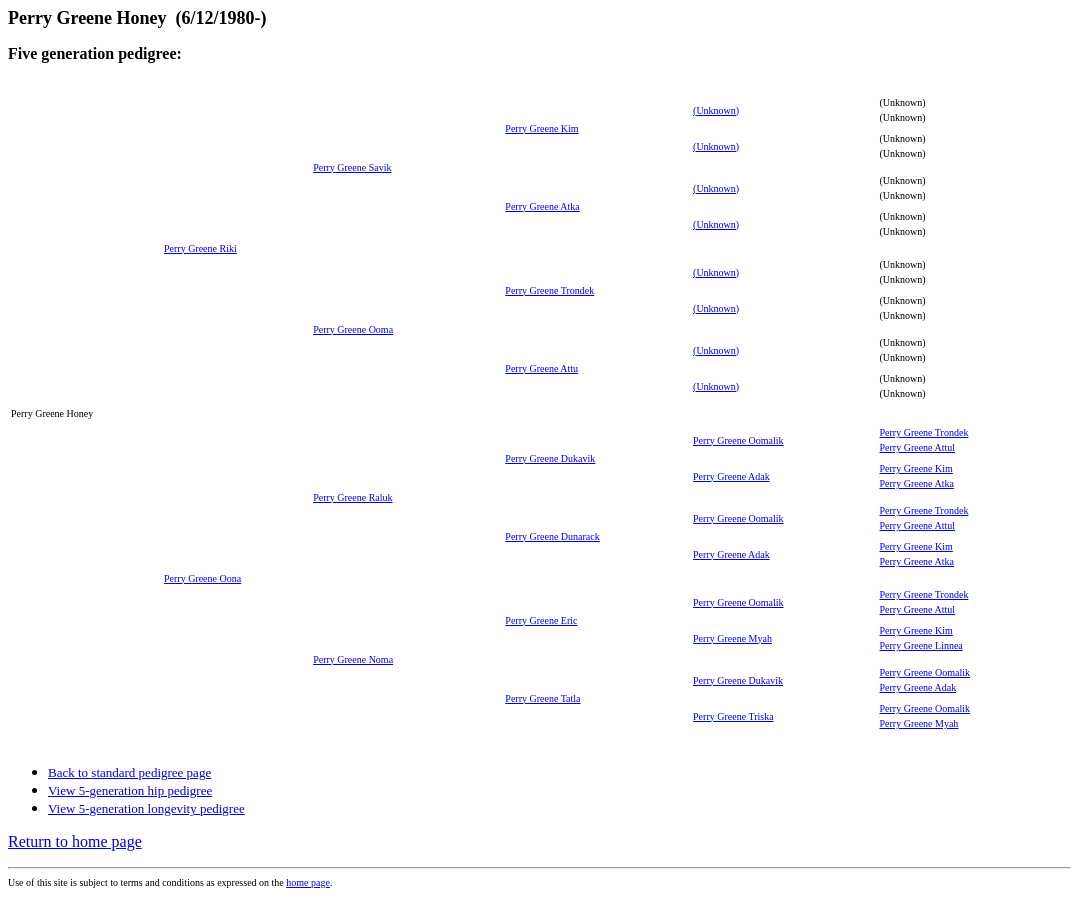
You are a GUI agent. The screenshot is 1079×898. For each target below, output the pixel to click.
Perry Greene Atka (542, 206)
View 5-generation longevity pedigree (146, 808)
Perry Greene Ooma (353, 329)
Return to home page (75, 841)
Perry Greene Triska (733, 716)
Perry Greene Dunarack (552, 536)
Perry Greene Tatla (542, 698)
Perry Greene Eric (541, 620)
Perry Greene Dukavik (550, 458)
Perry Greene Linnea (921, 645)
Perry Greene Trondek (549, 290)
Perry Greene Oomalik (738, 440)
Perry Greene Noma (353, 659)
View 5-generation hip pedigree (130, 790)
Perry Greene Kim (541, 128)
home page (308, 882)
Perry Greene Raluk (352, 497)
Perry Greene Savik (352, 167)
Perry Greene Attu (541, 368)
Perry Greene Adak (731, 476)
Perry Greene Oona (202, 578)
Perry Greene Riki (200, 248)
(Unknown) (716, 110)
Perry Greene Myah (732, 638)
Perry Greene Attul (918, 447)
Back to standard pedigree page (129, 772)
